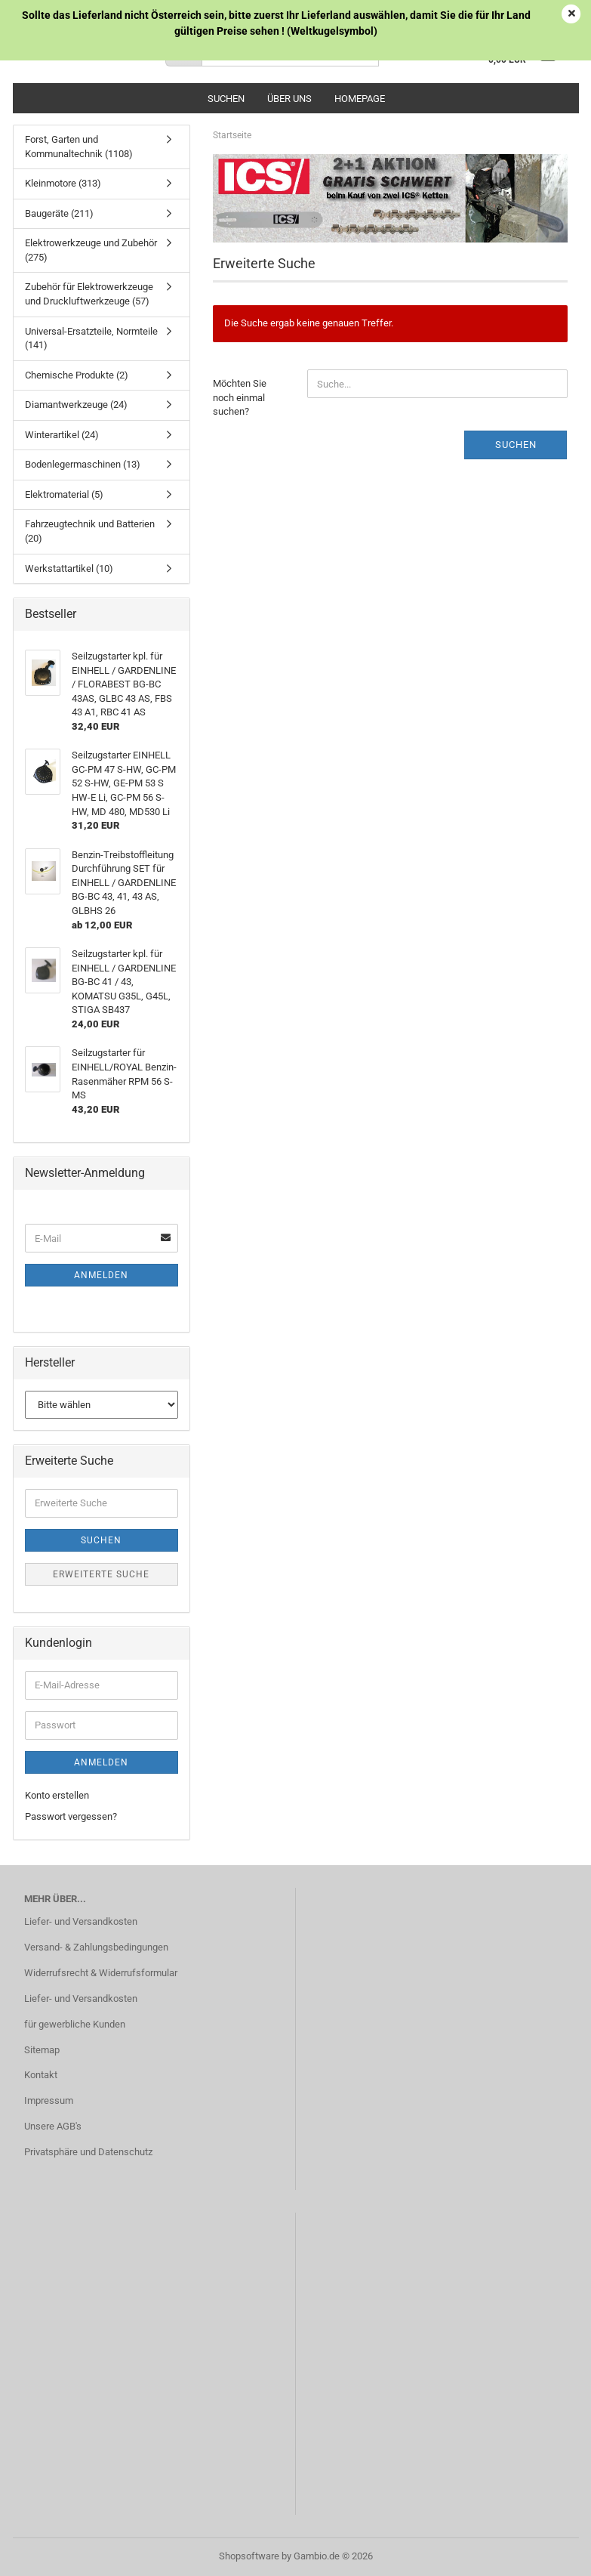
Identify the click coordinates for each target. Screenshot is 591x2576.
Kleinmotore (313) (63, 183)
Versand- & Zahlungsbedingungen (96, 1947)
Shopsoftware (249, 2556)
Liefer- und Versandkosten (80, 1921)
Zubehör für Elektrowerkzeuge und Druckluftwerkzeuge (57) (89, 294)
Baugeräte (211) (59, 213)
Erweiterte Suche (101, 1574)
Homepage (359, 98)
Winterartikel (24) (62, 434)
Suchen (226, 98)
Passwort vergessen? (71, 1816)
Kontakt (40, 2074)
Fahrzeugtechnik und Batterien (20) (90, 531)
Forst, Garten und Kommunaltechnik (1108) (79, 146)
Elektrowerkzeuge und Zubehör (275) (91, 250)
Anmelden (101, 1275)
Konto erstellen (57, 1795)
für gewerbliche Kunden (74, 2024)
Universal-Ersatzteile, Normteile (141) (91, 338)
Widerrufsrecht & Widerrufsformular (100, 1972)
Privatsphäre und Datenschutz (88, 2151)
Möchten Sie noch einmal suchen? (239, 397)
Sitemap (42, 2050)
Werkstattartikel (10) (69, 568)
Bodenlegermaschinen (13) (82, 464)
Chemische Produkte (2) (76, 375)
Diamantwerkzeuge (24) (76, 404)
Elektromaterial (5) (64, 494)
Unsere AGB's (53, 2126)
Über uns (289, 98)
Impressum (48, 2100)
